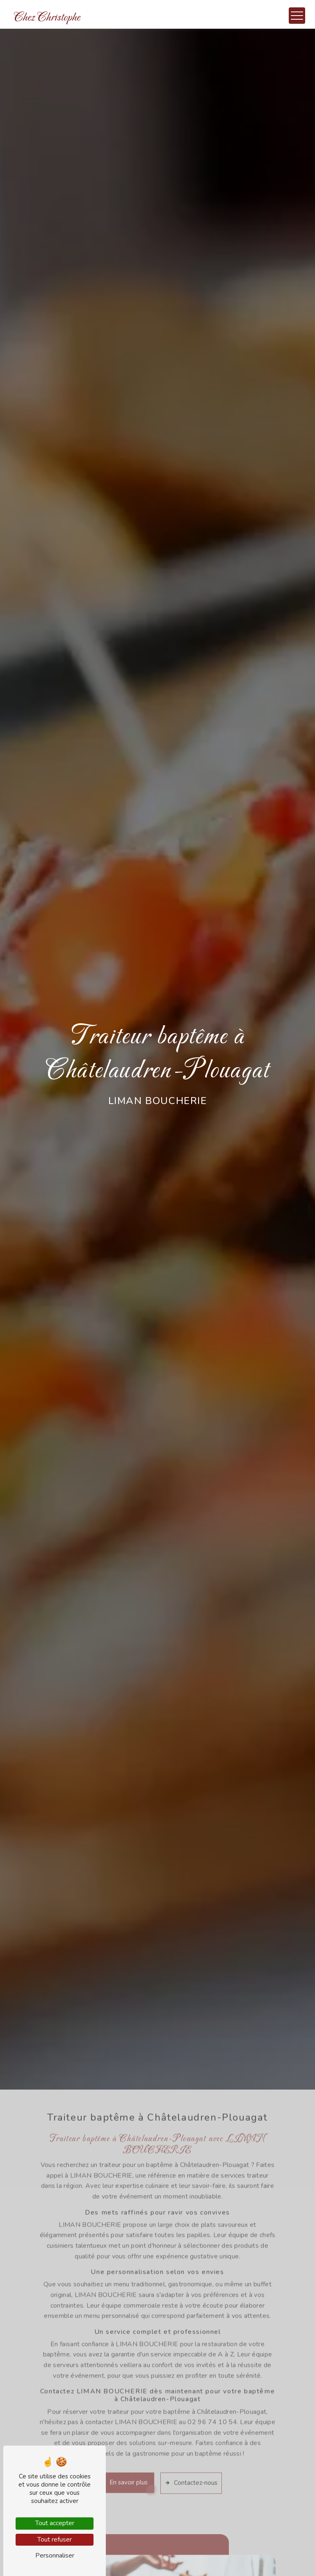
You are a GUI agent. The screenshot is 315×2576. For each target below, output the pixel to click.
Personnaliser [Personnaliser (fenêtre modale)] (54, 2555)
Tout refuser (54, 2539)
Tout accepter (54, 2523)
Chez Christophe (47, 17)
